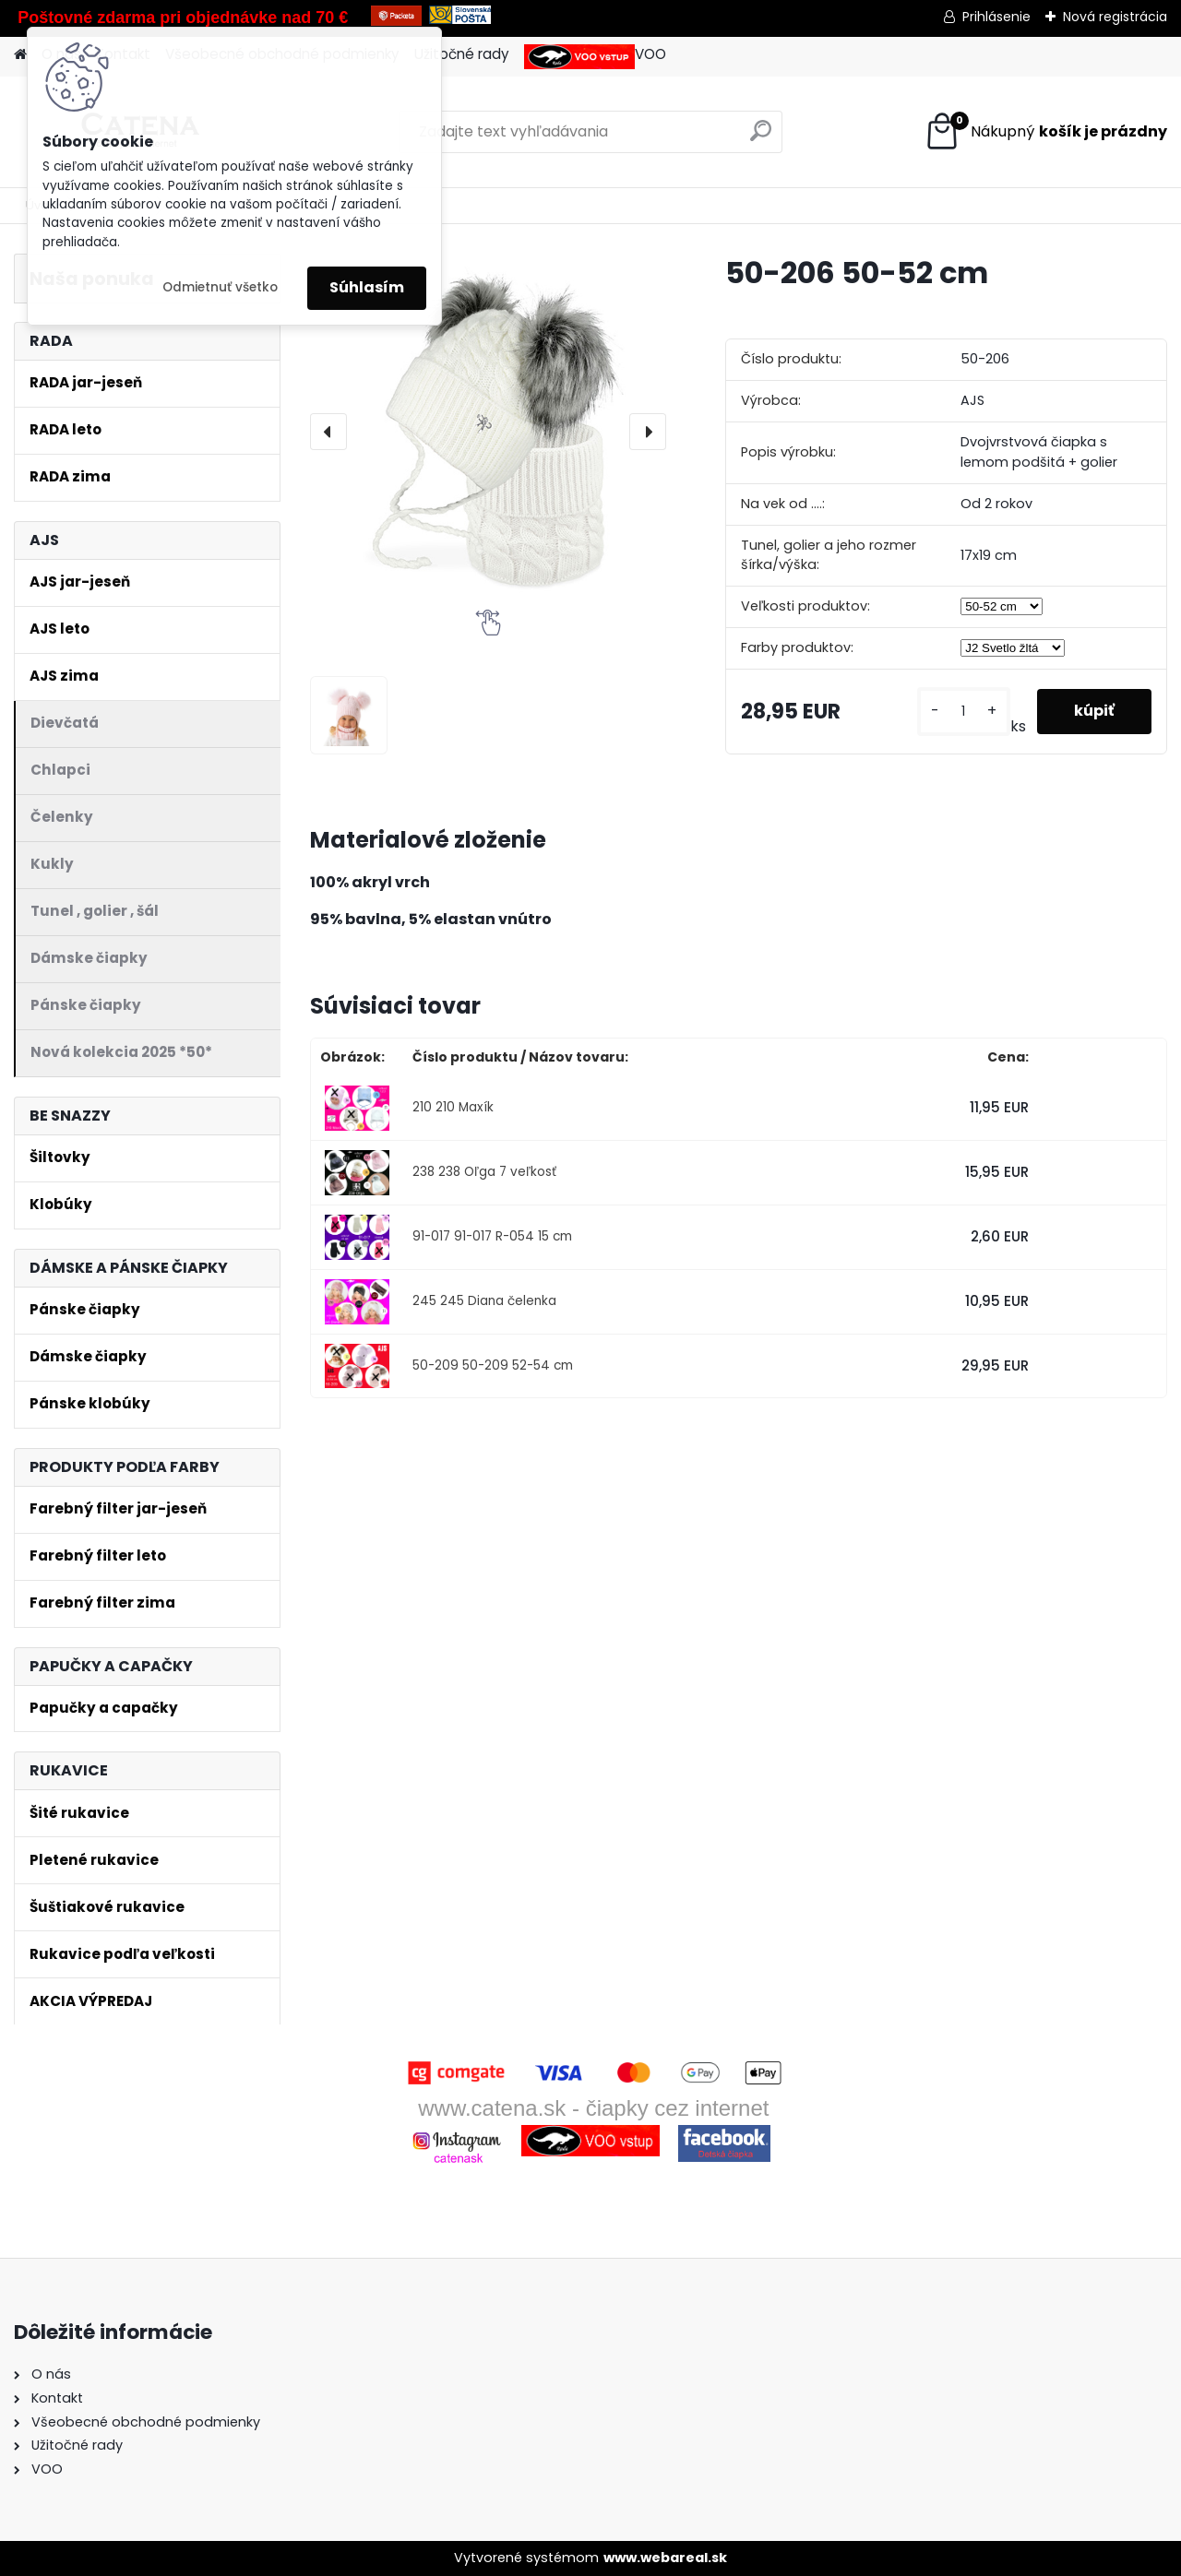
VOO (595, 56)
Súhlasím (366, 287)
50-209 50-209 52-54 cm (492, 1365)
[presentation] (328, 431)
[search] (760, 138)
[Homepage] (20, 55)
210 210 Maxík (453, 1107)
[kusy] (964, 711)
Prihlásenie (996, 16)
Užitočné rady (461, 54)
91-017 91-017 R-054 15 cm (492, 1236)
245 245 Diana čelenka (484, 1301)
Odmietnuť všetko (220, 287)
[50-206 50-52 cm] (488, 432)
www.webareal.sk (665, 2557)
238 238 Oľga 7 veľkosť (484, 1172)
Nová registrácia (1115, 16)
